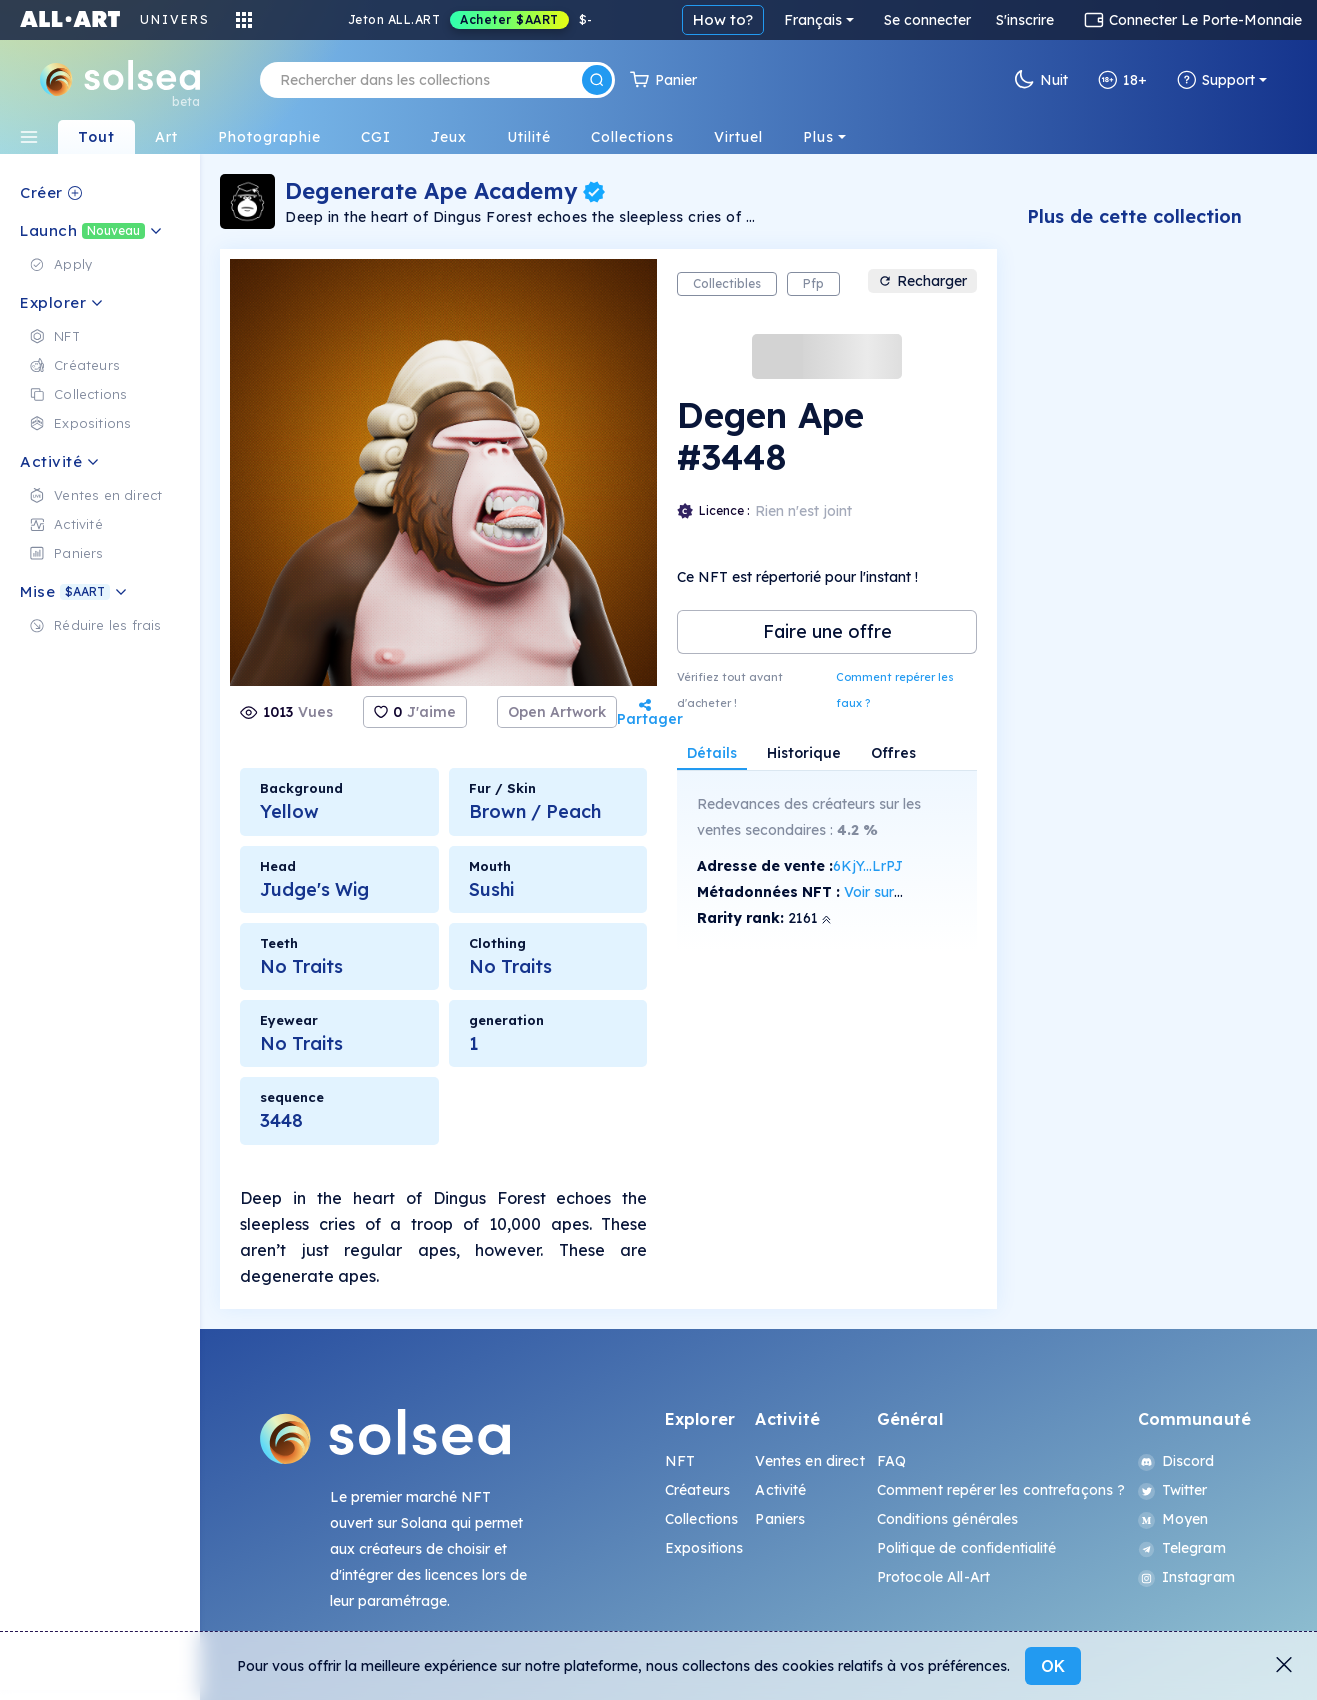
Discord (1176, 1461)
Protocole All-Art (933, 1577)
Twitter (1173, 1490)
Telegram (1182, 1548)
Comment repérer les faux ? (895, 690)
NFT (680, 1461)
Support (1216, 80)
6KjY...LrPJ (868, 866)
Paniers (780, 1519)
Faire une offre (827, 631)
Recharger (922, 281)
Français (813, 20)
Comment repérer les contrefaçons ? (1001, 1490)
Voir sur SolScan (897, 892)
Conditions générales (948, 1519)
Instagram (1186, 1577)
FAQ (891, 1461)
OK (1053, 1666)
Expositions (704, 1548)
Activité (780, 1490)
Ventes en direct (809, 1461)
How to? (723, 19)
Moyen (1173, 1519)
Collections (702, 1519)
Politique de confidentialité (967, 1548)
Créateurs (697, 1490)
